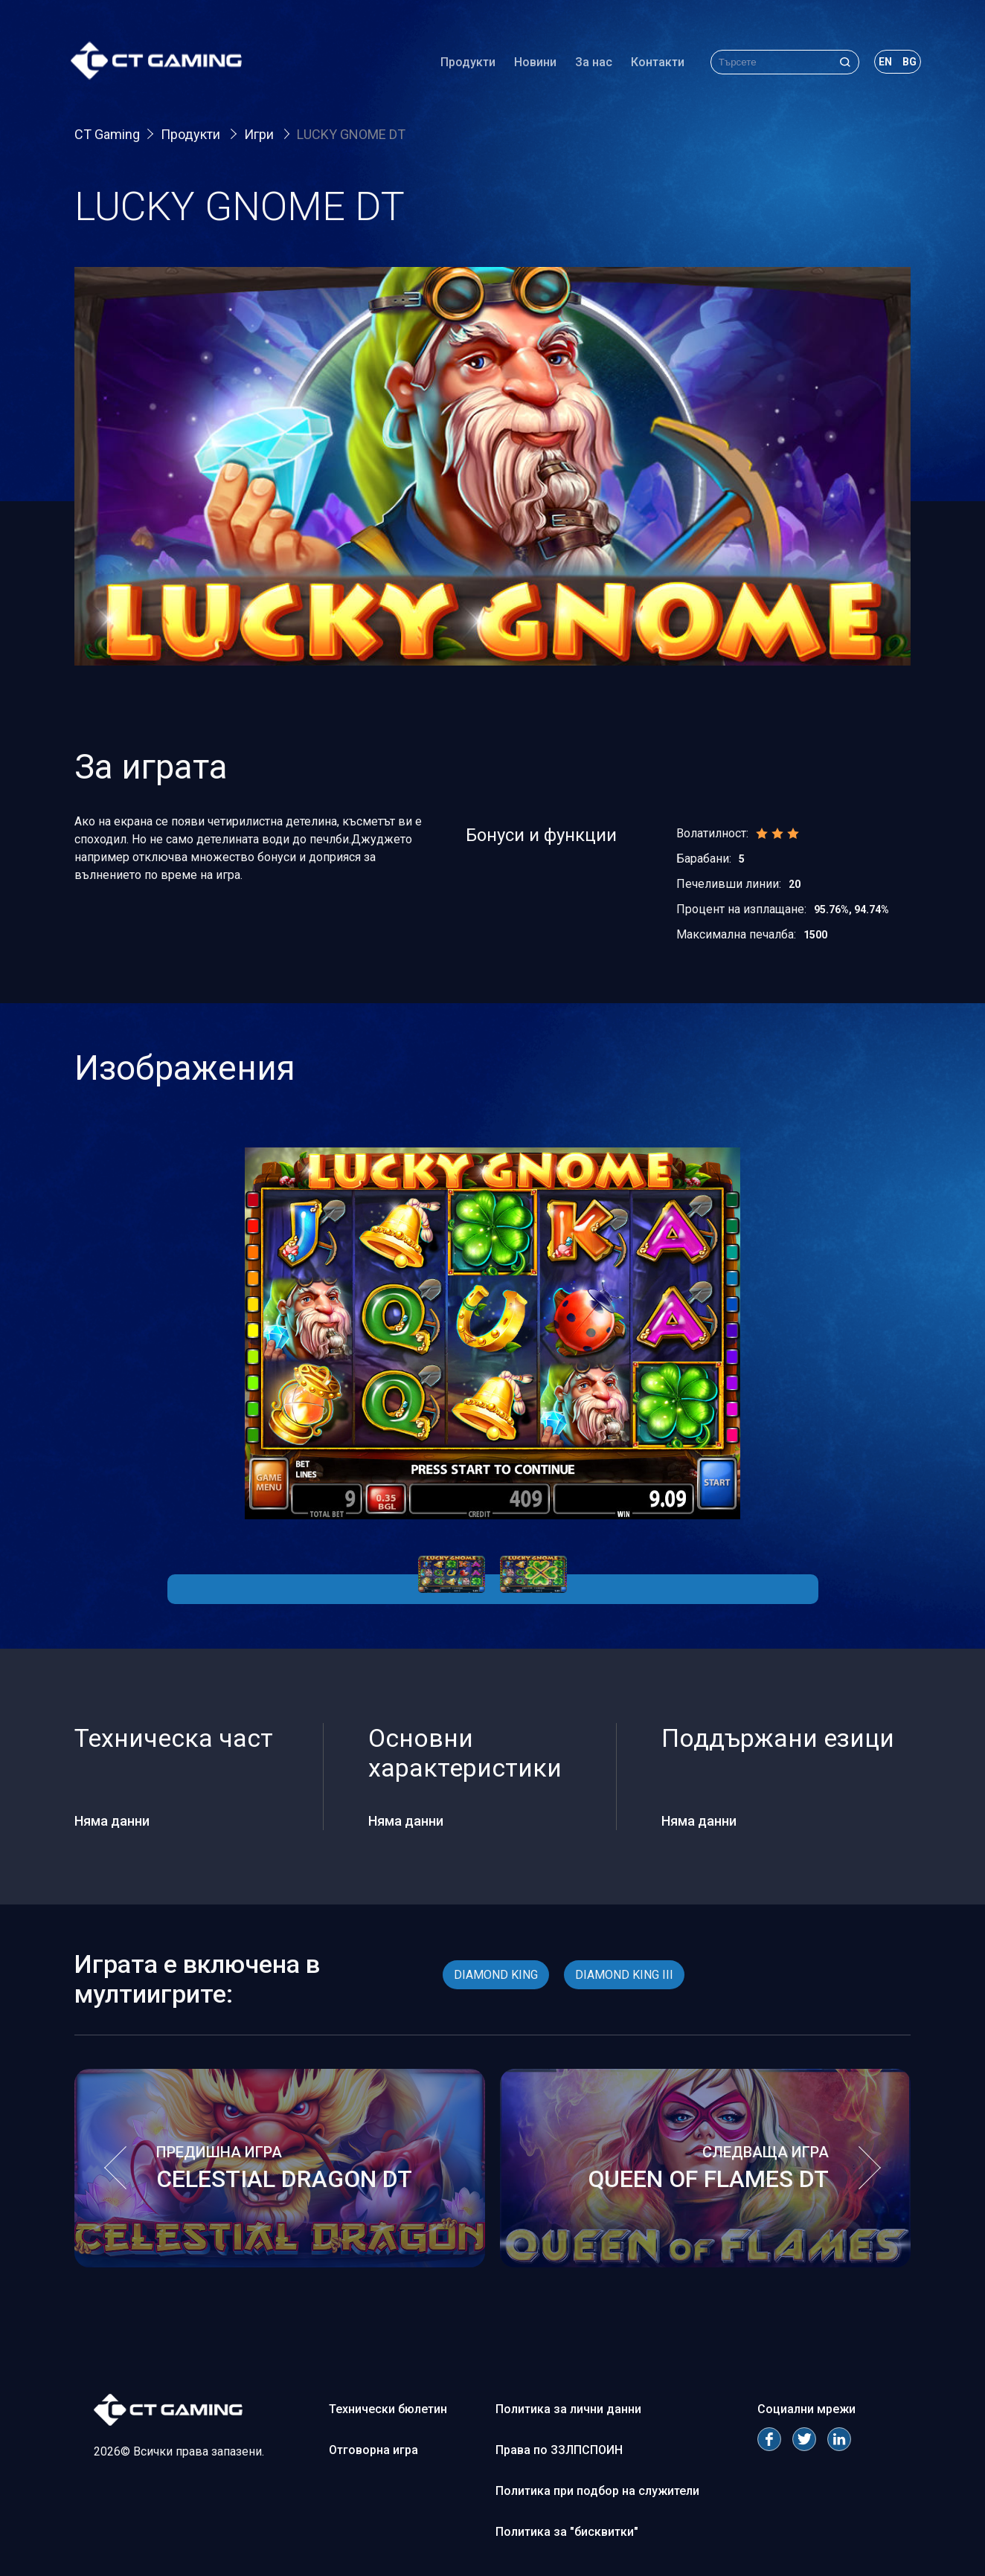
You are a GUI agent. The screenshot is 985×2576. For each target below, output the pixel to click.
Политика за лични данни (568, 2409)
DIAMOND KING (496, 1975)
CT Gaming (107, 134)
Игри (260, 134)
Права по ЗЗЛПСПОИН (559, 2450)
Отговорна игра (373, 2450)
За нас (590, 63)
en (881, 62)
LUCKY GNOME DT (351, 134)
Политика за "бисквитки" (566, 2532)
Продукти (464, 63)
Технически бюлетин (388, 2409)
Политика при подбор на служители (597, 2491)
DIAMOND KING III (624, 1975)
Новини (531, 63)
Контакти (654, 63)
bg (906, 62)
